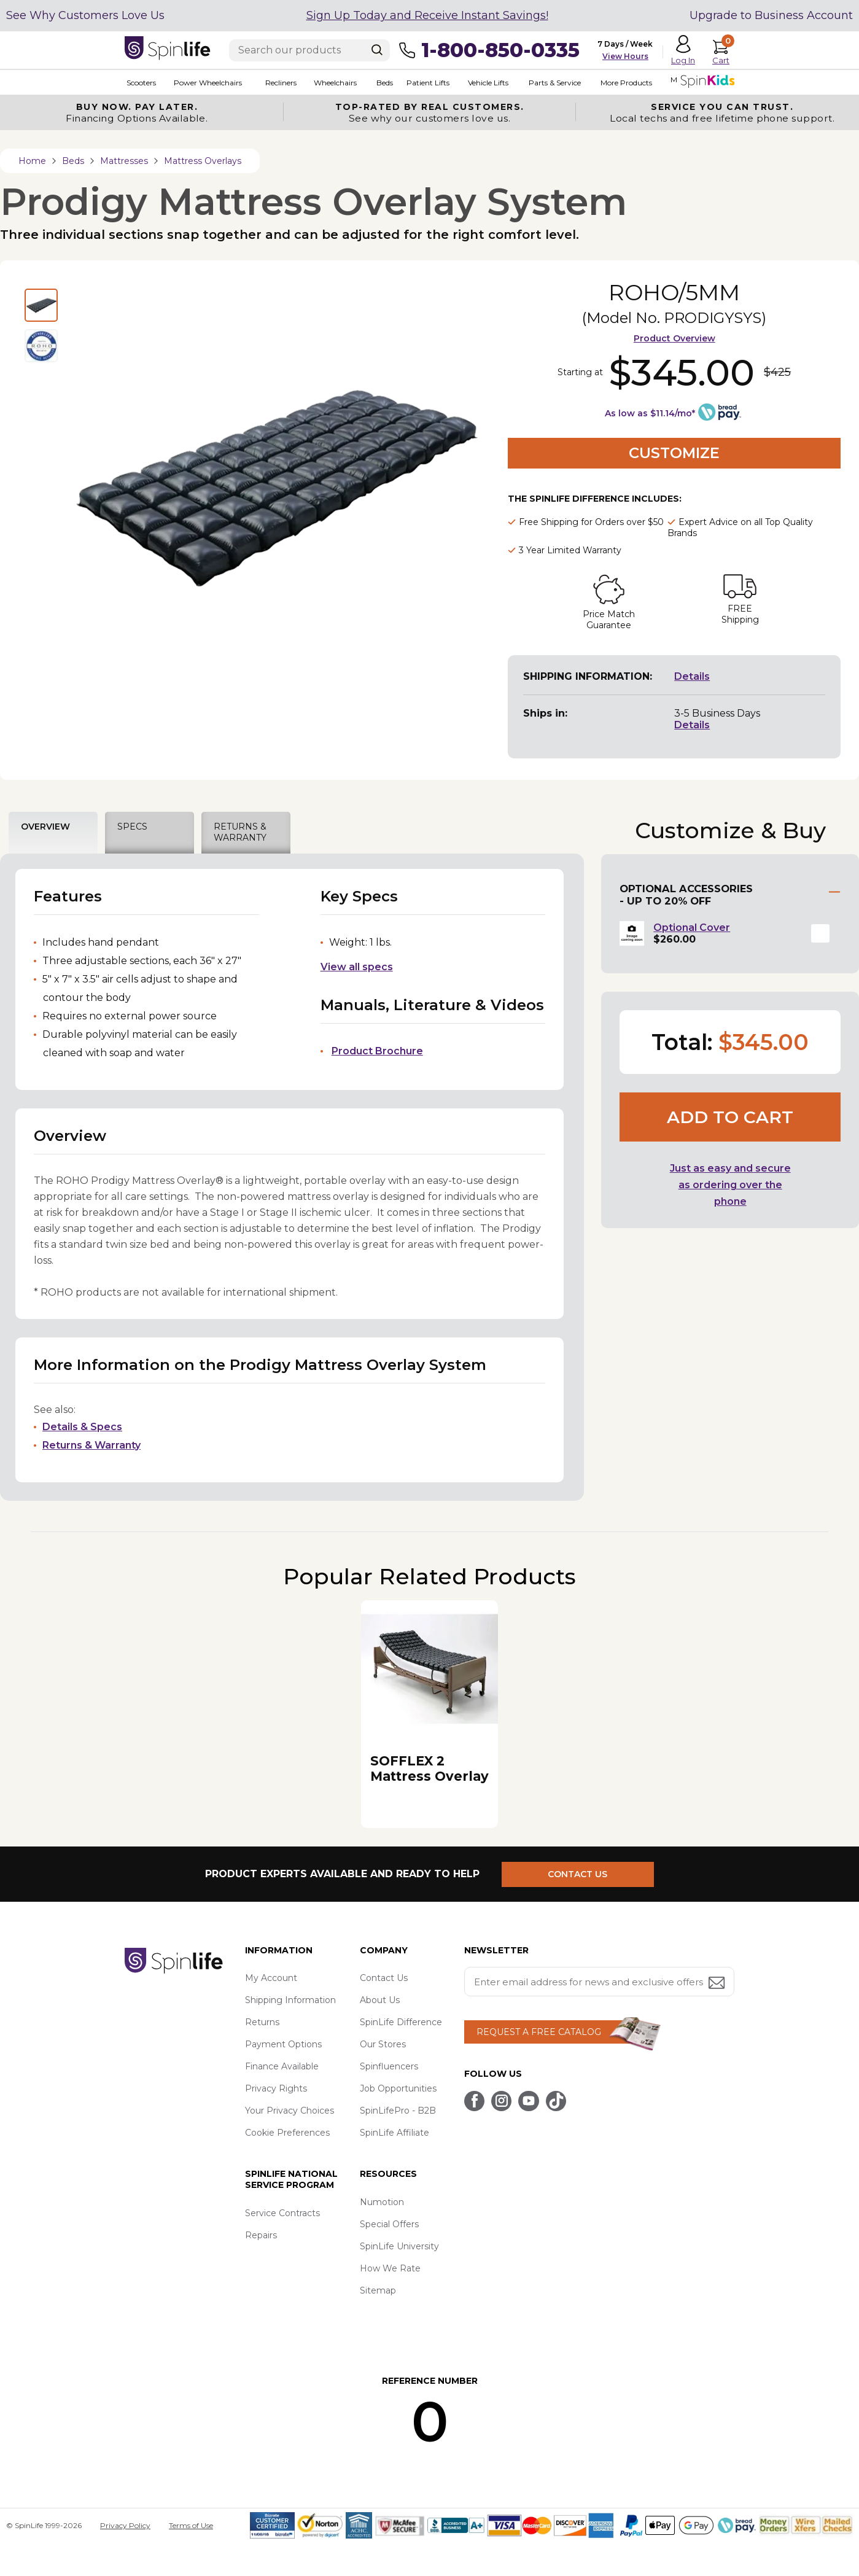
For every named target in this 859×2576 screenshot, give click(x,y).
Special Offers (389, 2224)
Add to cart (730, 1117)
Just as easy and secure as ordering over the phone (730, 1184)
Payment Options (283, 2044)
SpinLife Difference (401, 2022)
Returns (262, 2022)
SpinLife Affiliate (394, 2132)
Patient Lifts (423, 82)
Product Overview (674, 338)
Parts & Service (550, 82)
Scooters (139, 82)
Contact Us (384, 1977)
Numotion (382, 2202)
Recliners (277, 82)
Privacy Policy (125, 2525)
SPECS (132, 826)
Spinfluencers (389, 2066)
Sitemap (378, 2290)
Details (692, 676)
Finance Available (282, 2066)
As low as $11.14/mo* (650, 413)
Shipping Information (290, 2000)
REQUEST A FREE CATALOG (538, 2031)
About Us (380, 2000)
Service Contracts (282, 2213)
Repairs (261, 2235)
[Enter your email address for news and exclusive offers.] (599, 1981)
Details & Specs (82, 1427)
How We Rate (390, 2268)
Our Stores (383, 2044)
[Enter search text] (309, 50)
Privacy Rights (276, 2088)
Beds (381, 82)
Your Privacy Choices (289, 2110)
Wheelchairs (332, 82)
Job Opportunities (398, 2088)
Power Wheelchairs (205, 82)
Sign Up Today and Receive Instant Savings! (427, 15)
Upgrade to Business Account (771, 15)
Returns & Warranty (91, 1445)
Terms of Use (191, 2525)
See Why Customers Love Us (85, 15)
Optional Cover (691, 927)
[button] (820, 933)
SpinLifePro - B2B (398, 2110)
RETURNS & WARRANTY (240, 832)
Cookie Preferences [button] (287, 2132)
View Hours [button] (625, 56)
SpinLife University (399, 2246)
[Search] (377, 49)
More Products (621, 82)
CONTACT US (580, 1873)
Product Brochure (377, 1051)
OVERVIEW (45, 826)
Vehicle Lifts (483, 82)
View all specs (357, 967)
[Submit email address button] (718, 1984)
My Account (271, 1977)
